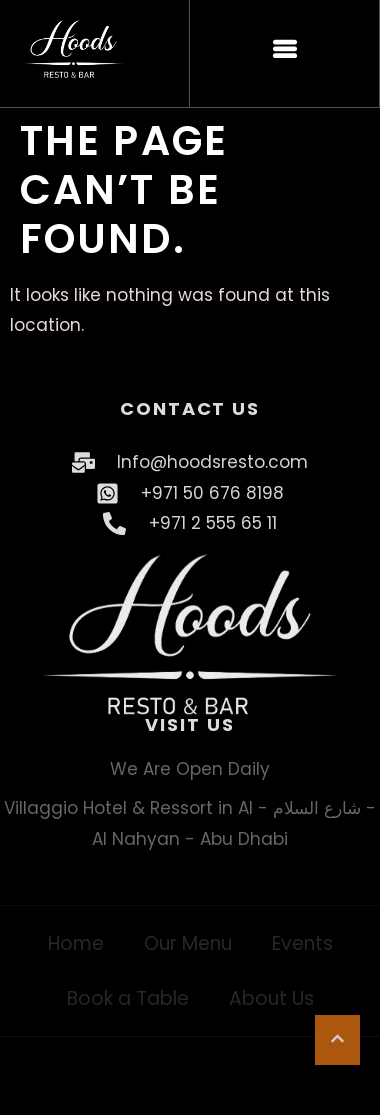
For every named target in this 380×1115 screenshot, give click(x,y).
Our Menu (188, 943)
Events (302, 943)
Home (76, 943)
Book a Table (128, 998)
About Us (271, 998)
